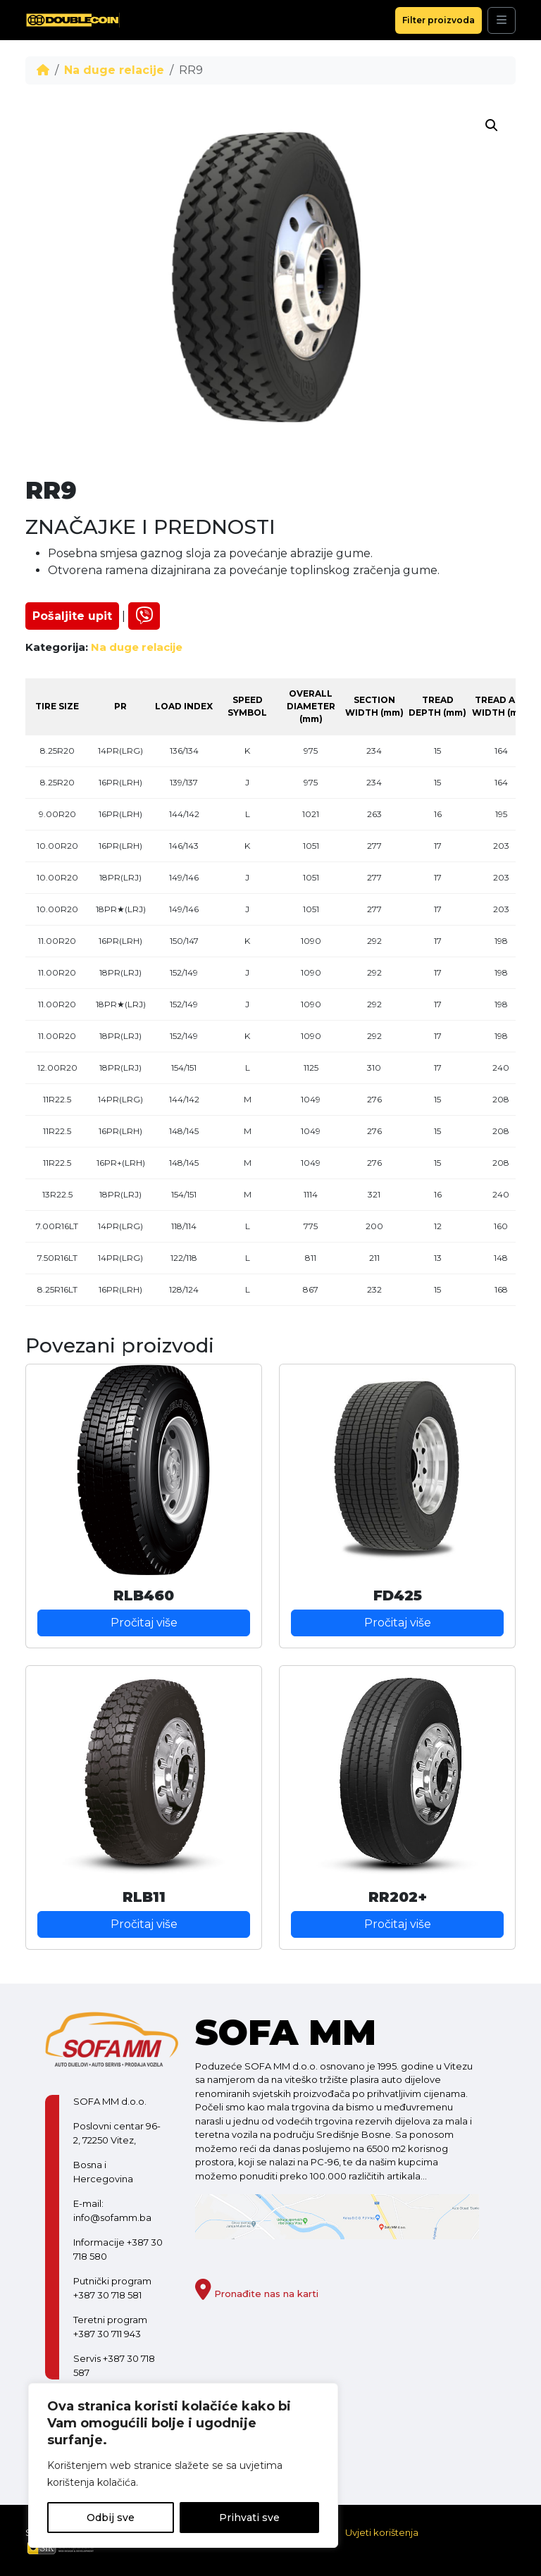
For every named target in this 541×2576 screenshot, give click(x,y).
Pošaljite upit (72, 616)
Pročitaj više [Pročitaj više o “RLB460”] (144, 1622)
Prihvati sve (249, 2517)
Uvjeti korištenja (381, 2532)
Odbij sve (111, 2517)
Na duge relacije (114, 70)
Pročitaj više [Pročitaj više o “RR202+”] (397, 1924)
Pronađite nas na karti (256, 2293)
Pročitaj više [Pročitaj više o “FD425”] (397, 1622)
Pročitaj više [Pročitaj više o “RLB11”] (144, 1924)
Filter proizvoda (438, 20)
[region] (183, 2465)
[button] (491, 125)
